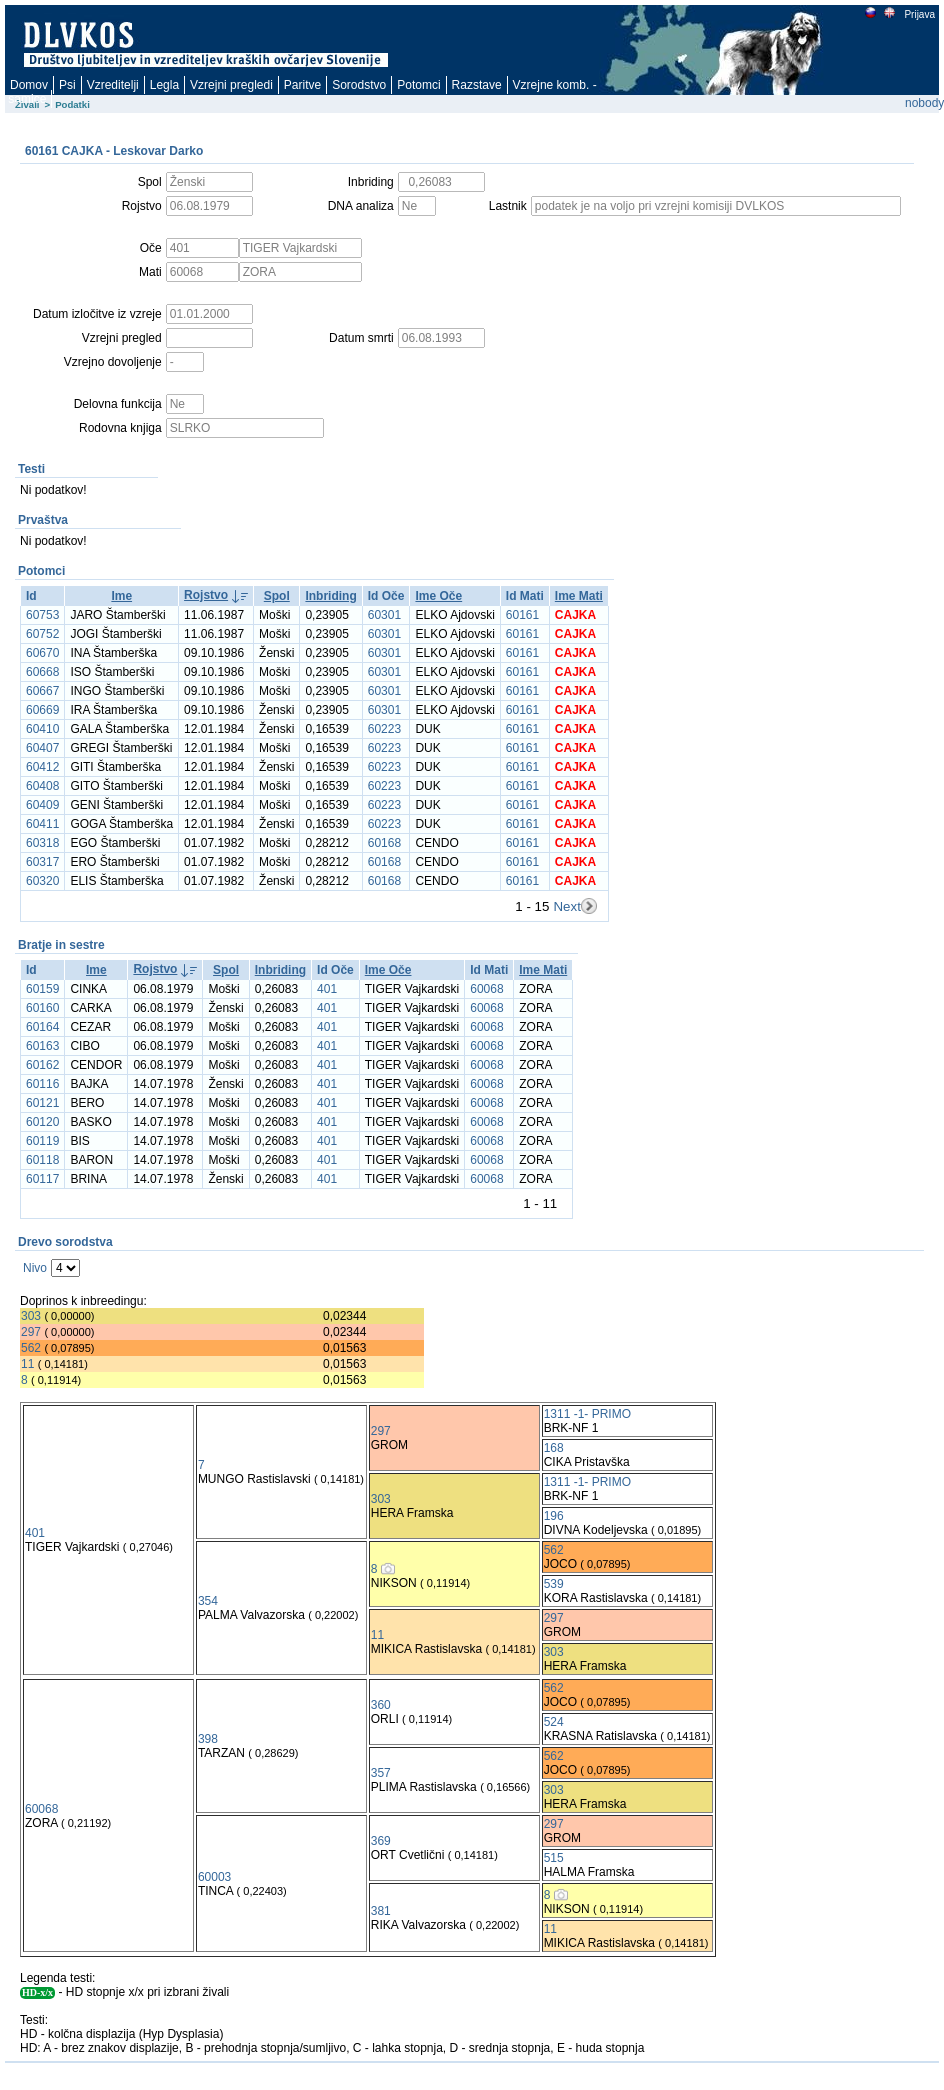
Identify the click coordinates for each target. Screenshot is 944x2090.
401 (327, 989)
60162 (42, 1065)
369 (381, 1841)
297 (31, 1332)
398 (208, 1739)
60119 (42, 1141)
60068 (486, 989)
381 (381, 1911)
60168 (384, 843)
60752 (42, 634)
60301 (384, 615)
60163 (42, 1046)
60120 (42, 1122)
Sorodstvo (359, 85)
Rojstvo (206, 595)
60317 (42, 862)
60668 (42, 672)
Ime (121, 596)
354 (208, 1601)
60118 (42, 1160)
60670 (42, 653)
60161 (522, 615)
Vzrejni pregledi (231, 85)
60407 (42, 748)
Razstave (477, 85)
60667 (42, 691)
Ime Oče (438, 596)
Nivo (35, 1268)
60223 (384, 729)
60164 (42, 1027)
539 (554, 1584)
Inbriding (330, 596)
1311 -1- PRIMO (587, 1414)
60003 (214, 1877)
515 (554, 1858)
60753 (42, 615)
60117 (42, 1179)
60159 (42, 989)
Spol (277, 596)
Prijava (919, 14)
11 (27, 1364)
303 (31, 1316)
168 (554, 1448)
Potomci (418, 85)
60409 (42, 805)
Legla (164, 85)
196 (554, 1516)
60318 (42, 843)
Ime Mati (579, 596)
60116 (42, 1084)
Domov (29, 85)
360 (381, 1705)
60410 (42, 729)
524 (554, 1722)
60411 (42, 824)
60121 (42, 1103)
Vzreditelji (113, 85)
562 (31, 1348)
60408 (42, 786)
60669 (42, 710)
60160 (42, 1008)
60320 (42, 881)
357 (381, 1773)
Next (566, 906)
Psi (67, 85)
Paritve (302, 85)
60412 (42, 767)
